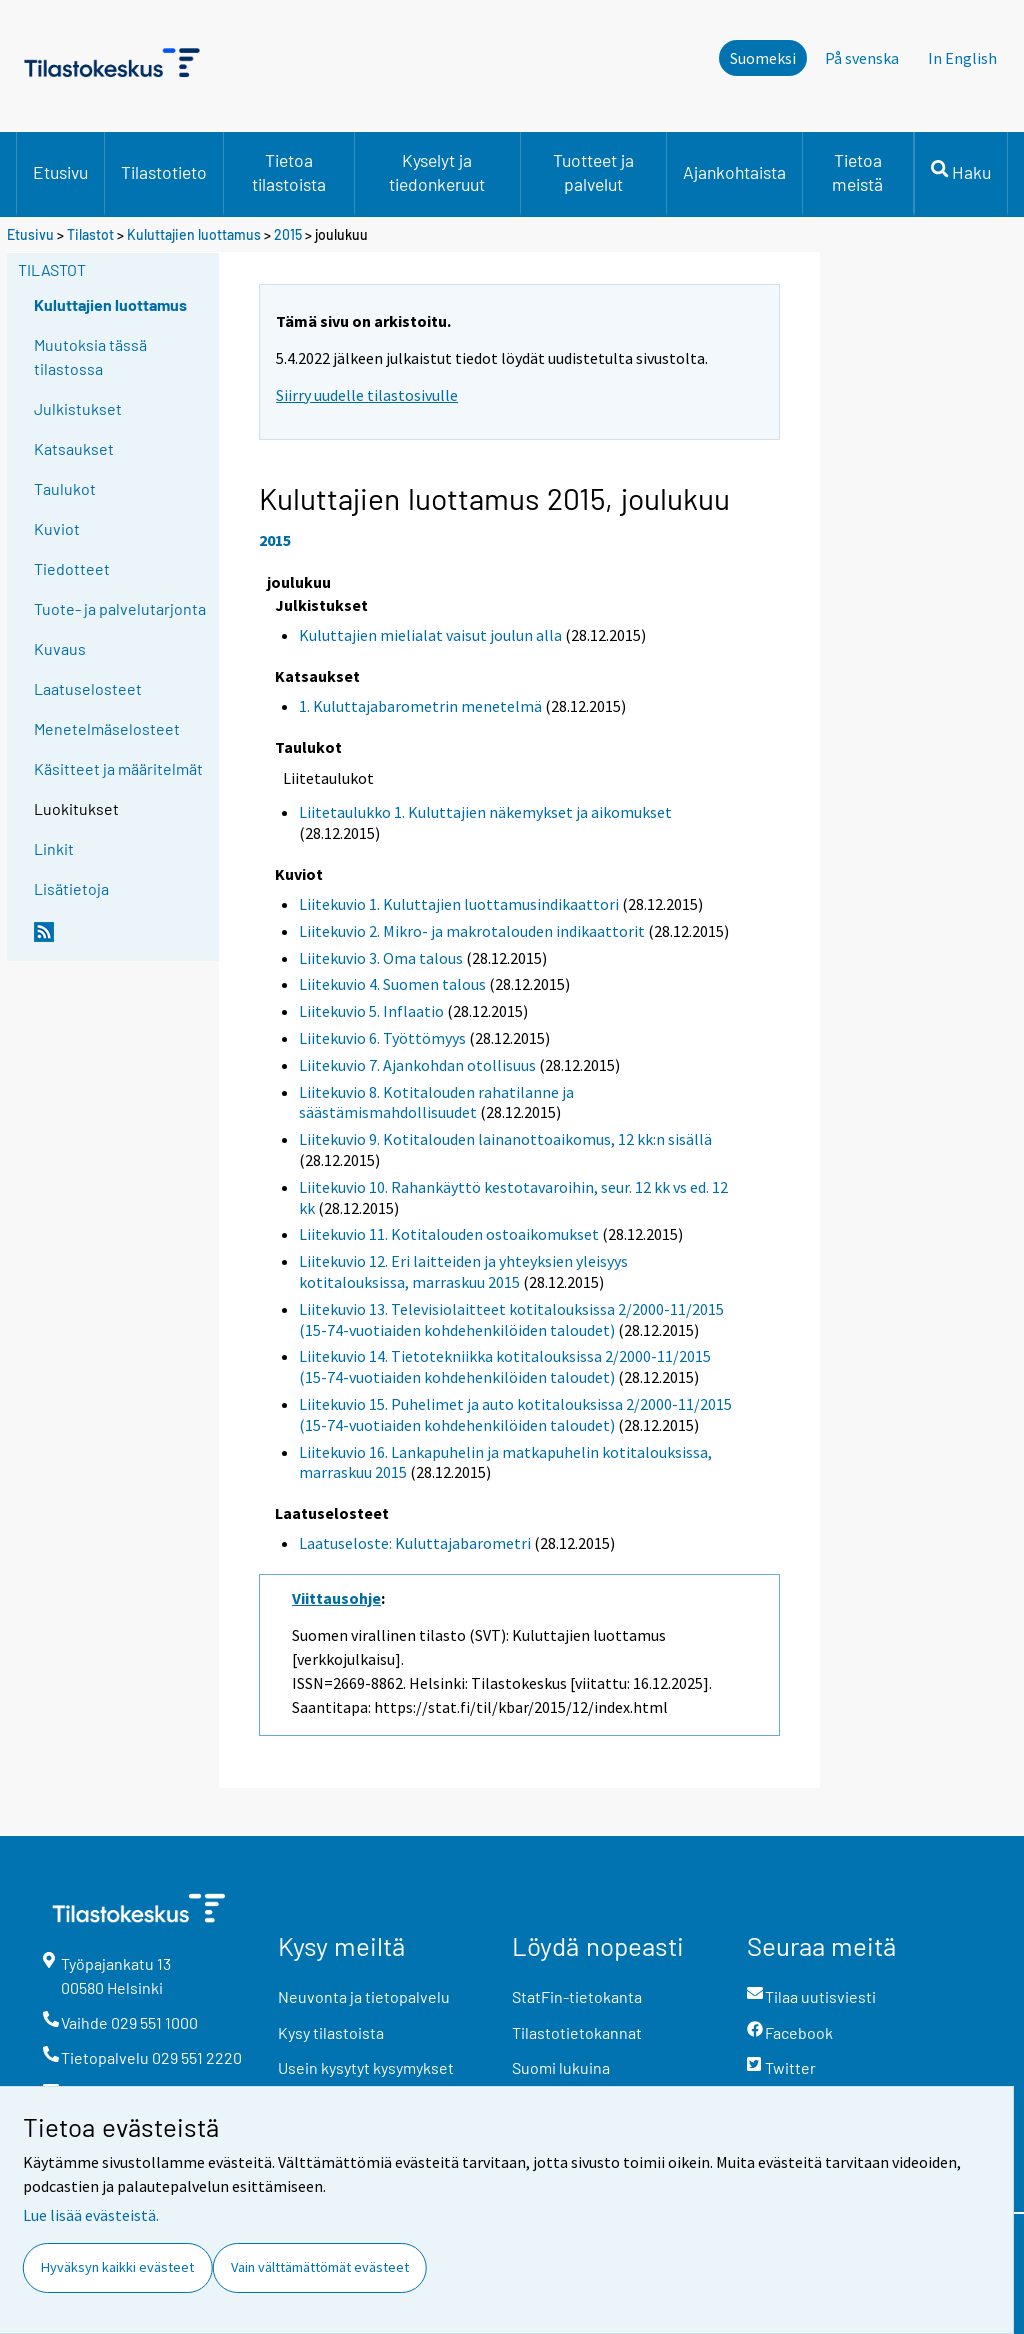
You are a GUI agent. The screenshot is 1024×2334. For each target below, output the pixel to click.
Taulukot (65, 488)
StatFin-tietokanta (577, 1996)
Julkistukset (78, 408)
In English (962, 58)
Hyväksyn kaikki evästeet (117, 2267)
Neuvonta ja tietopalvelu (364, 1996)
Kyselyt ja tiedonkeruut (437, 172)
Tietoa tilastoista (289, 172)
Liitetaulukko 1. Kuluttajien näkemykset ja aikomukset (485, 812)
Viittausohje (336, 1598)
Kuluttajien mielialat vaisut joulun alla (430, 635)
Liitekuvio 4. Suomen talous (392, 984)
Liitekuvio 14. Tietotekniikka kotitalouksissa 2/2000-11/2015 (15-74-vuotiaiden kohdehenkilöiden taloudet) (505, 1366)
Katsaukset (74, 448)
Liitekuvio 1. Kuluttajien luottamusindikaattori (459, 904)
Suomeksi (763, 58)
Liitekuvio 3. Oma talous (381, 958)
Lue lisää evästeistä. (91, 2215)
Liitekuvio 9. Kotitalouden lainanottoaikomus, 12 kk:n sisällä (505, 1139)
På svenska (862, 58)
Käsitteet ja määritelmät (118, 768)
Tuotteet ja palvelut (593, 172)
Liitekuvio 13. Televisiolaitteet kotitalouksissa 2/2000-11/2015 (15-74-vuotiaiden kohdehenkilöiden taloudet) (511, 1319)
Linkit (54, 848)
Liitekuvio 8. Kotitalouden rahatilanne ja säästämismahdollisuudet (436, 1102)
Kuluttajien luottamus (194, 234)
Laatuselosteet (88, 688)
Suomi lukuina (561, 2067)
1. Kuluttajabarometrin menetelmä (420, 706)
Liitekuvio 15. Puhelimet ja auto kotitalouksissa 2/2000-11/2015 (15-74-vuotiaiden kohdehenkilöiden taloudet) (515, 1414)
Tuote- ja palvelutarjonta (120, 608)
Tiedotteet (72, 568)
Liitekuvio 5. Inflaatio (371, 1011)
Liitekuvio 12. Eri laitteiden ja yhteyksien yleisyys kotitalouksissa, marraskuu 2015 (463, 1271)
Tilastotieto (164, 172)
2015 (288, 234)
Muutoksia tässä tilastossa (90, 356)
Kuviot (57, 528)
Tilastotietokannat (577, 2032)
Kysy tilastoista (331, 2032)
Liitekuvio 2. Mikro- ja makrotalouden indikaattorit (472, 931)
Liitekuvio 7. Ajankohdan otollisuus (417, 1065)
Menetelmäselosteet (107, 728)
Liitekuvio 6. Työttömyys (382, 1038)
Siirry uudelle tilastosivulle (367, 395)
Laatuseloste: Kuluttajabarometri (415, 1543)
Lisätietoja (71, 888)
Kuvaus (60, 648)
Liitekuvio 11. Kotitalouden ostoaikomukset (449, 1234)
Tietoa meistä (857, 172)
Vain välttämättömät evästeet (320, 2267)
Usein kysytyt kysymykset (366, 2067)
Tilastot (90, 234)
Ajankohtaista (734, 172)
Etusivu (60, 172)
